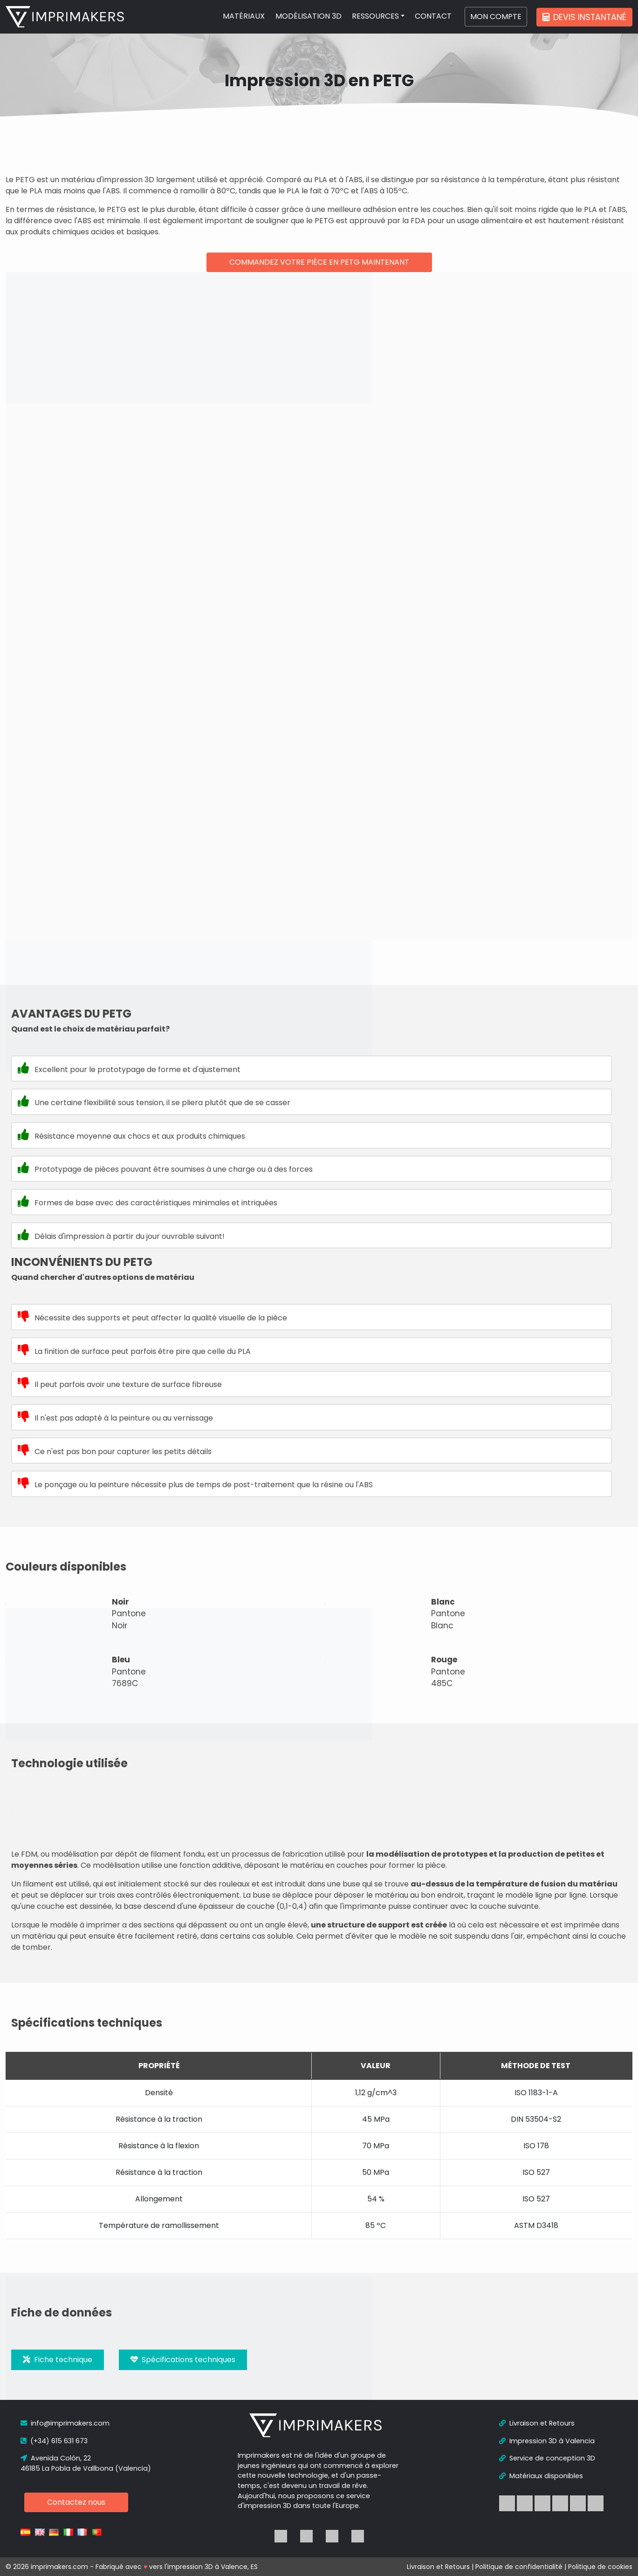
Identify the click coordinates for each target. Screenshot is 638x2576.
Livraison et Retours (537, 2423)
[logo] (65, 17)
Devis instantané (584, 17)
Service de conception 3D (547, 2458)
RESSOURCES (375, 16)
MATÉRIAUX (244, 16)
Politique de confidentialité (519, 2566)
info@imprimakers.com (65, 2423)
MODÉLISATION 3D (308, 16)
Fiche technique (57, 2359)
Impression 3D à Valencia (547, 2441)
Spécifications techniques (182, 2359)
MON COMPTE (495, 16)
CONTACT (433, 16)
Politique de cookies (600, 2566)
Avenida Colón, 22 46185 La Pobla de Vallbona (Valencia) (86, 2463)
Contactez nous (76, 2502)
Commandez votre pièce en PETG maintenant (319, 262)
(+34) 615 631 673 (54, 2441)
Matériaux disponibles (541, 2475)
